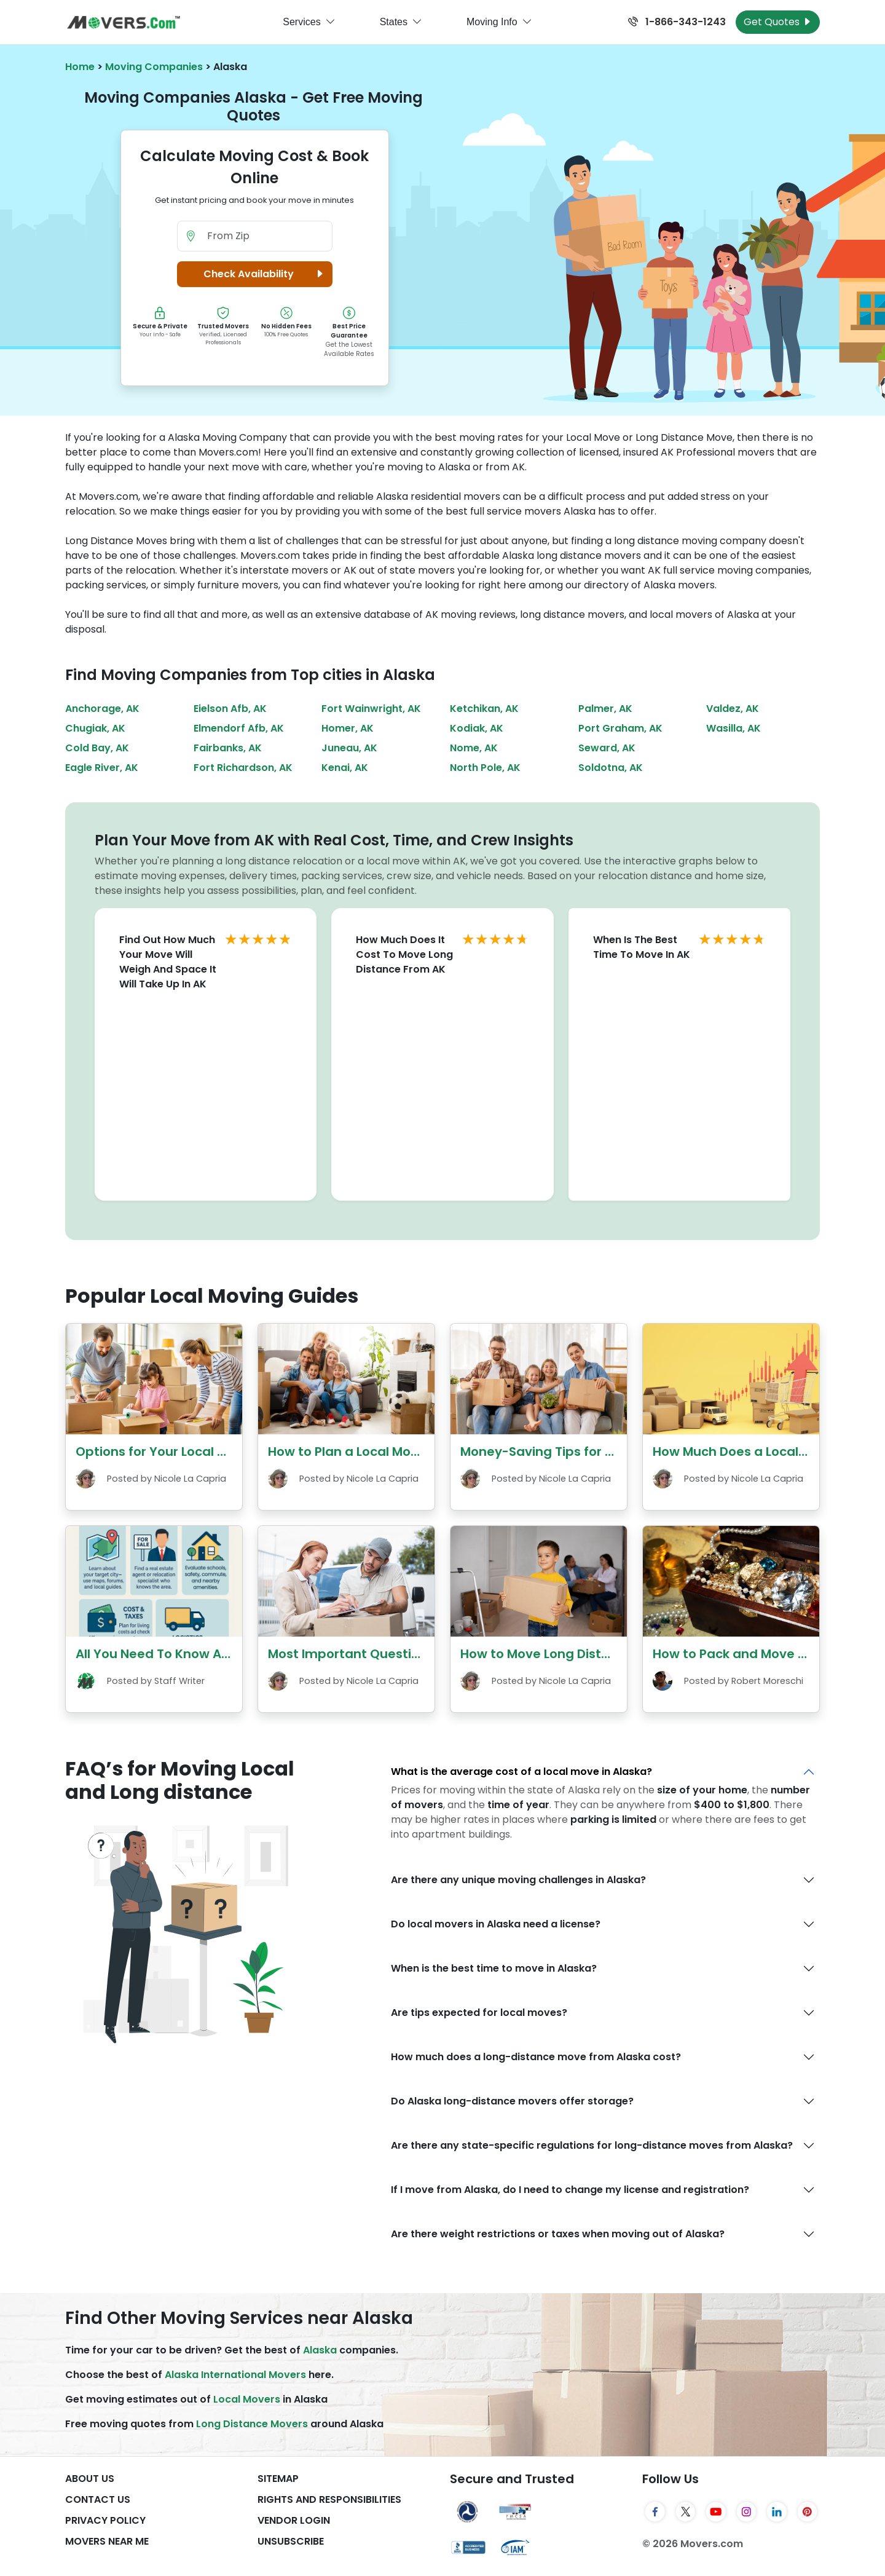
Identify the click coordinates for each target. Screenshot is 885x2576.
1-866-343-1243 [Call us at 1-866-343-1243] (677, 22)
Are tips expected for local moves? (479, 2012)
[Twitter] (686, 2511)
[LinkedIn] (777, 2511)
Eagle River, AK (101, 768)
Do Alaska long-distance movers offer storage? (512, 2101)
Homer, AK (347, 728)
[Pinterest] (807, 2511)
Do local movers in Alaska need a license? (495, 1924)
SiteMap (278, 2478)
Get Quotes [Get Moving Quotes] (778, 22)
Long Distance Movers (252, 2424)
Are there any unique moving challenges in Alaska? (518, 1880)
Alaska (320, 2350)
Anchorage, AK (102, 708)
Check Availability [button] (265, 274)
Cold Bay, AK (97, 748)
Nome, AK (474, 748)
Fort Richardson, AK (243, 768)
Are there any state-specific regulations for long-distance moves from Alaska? (592, 2145)
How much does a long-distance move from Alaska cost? (536, 2057)
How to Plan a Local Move (347, 1451)
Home (80, 67)
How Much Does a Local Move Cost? (764, 1451)
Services (309, 22)
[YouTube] (716, 2511)
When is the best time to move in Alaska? (494, 1968)
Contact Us (97, 2499)
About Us (89, 2478)
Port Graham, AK (620, 728)
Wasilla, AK (733, 728)
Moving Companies (154, 67)
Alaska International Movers (235, 2375)
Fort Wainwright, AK (371, 708)
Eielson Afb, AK (230, 708)
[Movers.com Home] (123, 22)
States (401, 22)
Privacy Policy (105, 2520)
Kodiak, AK (476, 728)
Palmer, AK (605, 708)
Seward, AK (606, 748)
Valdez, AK (732, 708)
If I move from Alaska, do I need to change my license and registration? (570, 2190)
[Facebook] (655, 2511)
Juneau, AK (349, 748)
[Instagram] (747, 2511)
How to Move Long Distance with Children (590, 1653)
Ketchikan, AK (484, 708)
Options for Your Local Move (163, 1451)
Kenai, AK (344, 768)
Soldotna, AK (610, 768)
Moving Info (499, 22)
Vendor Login (294, 2520)
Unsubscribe (291, 2541)
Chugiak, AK (95, 728)
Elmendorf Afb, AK (239, 728)
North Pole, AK (485, 768)
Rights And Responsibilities (329, 2499)
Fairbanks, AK (228, 748)
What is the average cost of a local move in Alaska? (521, 1771)
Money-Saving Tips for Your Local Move (583, 1451)
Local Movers (246, 2399)
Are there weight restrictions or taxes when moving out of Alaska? (558, 2234)
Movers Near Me (107, 2541)
